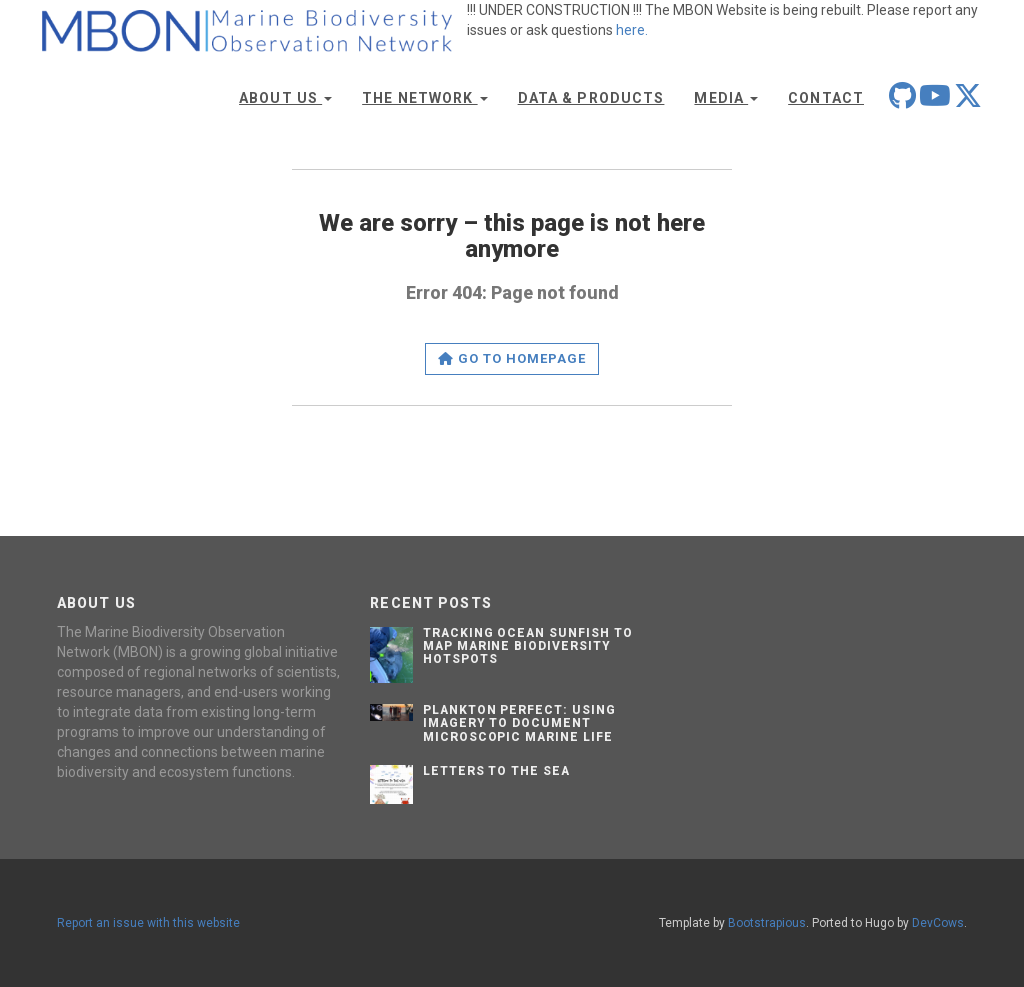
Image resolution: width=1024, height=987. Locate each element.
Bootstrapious (767, 923)
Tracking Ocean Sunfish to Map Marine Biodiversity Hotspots (528, 646)
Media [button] (726, 98)
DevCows (938, 923)
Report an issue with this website (148, 923)
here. (632, 30)
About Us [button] (285, 98)
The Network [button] (424, 98)
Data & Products (591, 98)
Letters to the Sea (496, 771)
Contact (826, 98)
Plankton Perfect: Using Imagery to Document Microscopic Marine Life (519, 723)
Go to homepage (512, 358)
